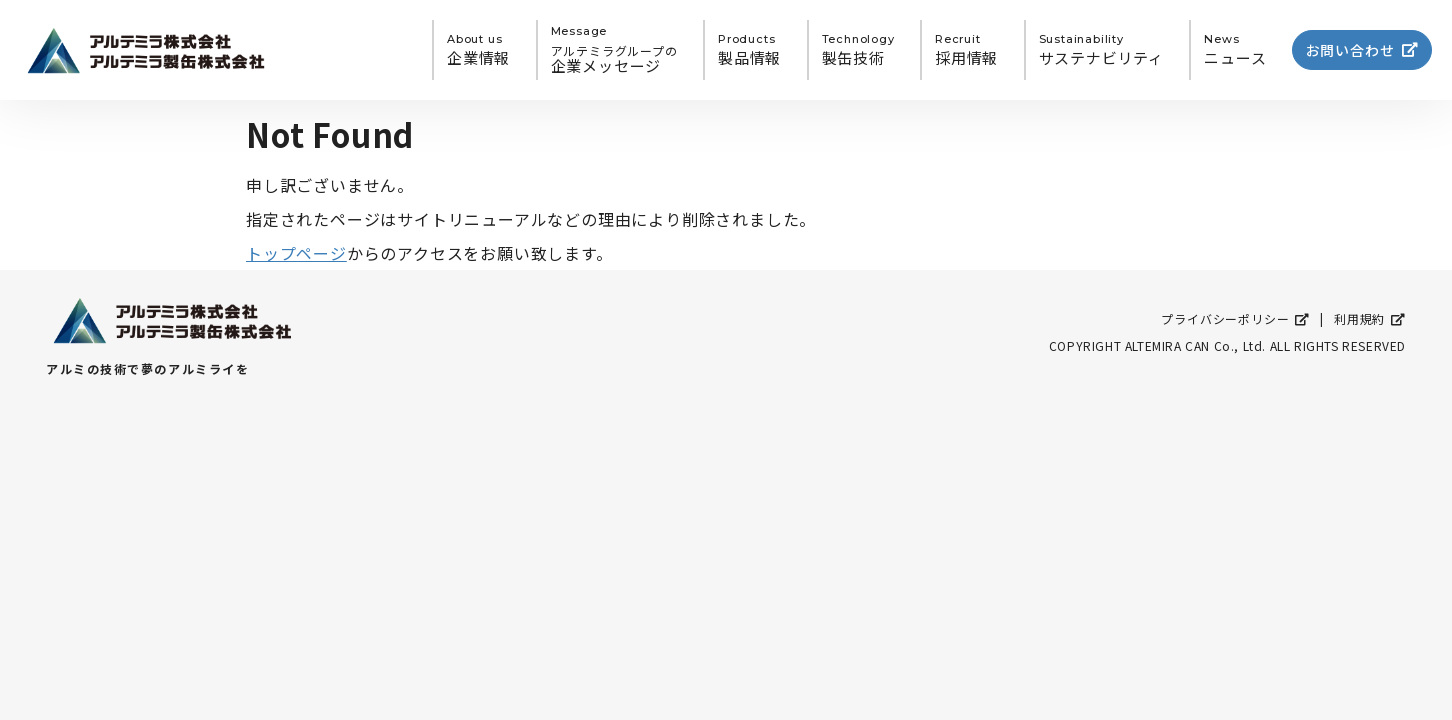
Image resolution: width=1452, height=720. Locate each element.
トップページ (296, 253)
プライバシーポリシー (1235, 318)
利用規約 (1370, 318)
